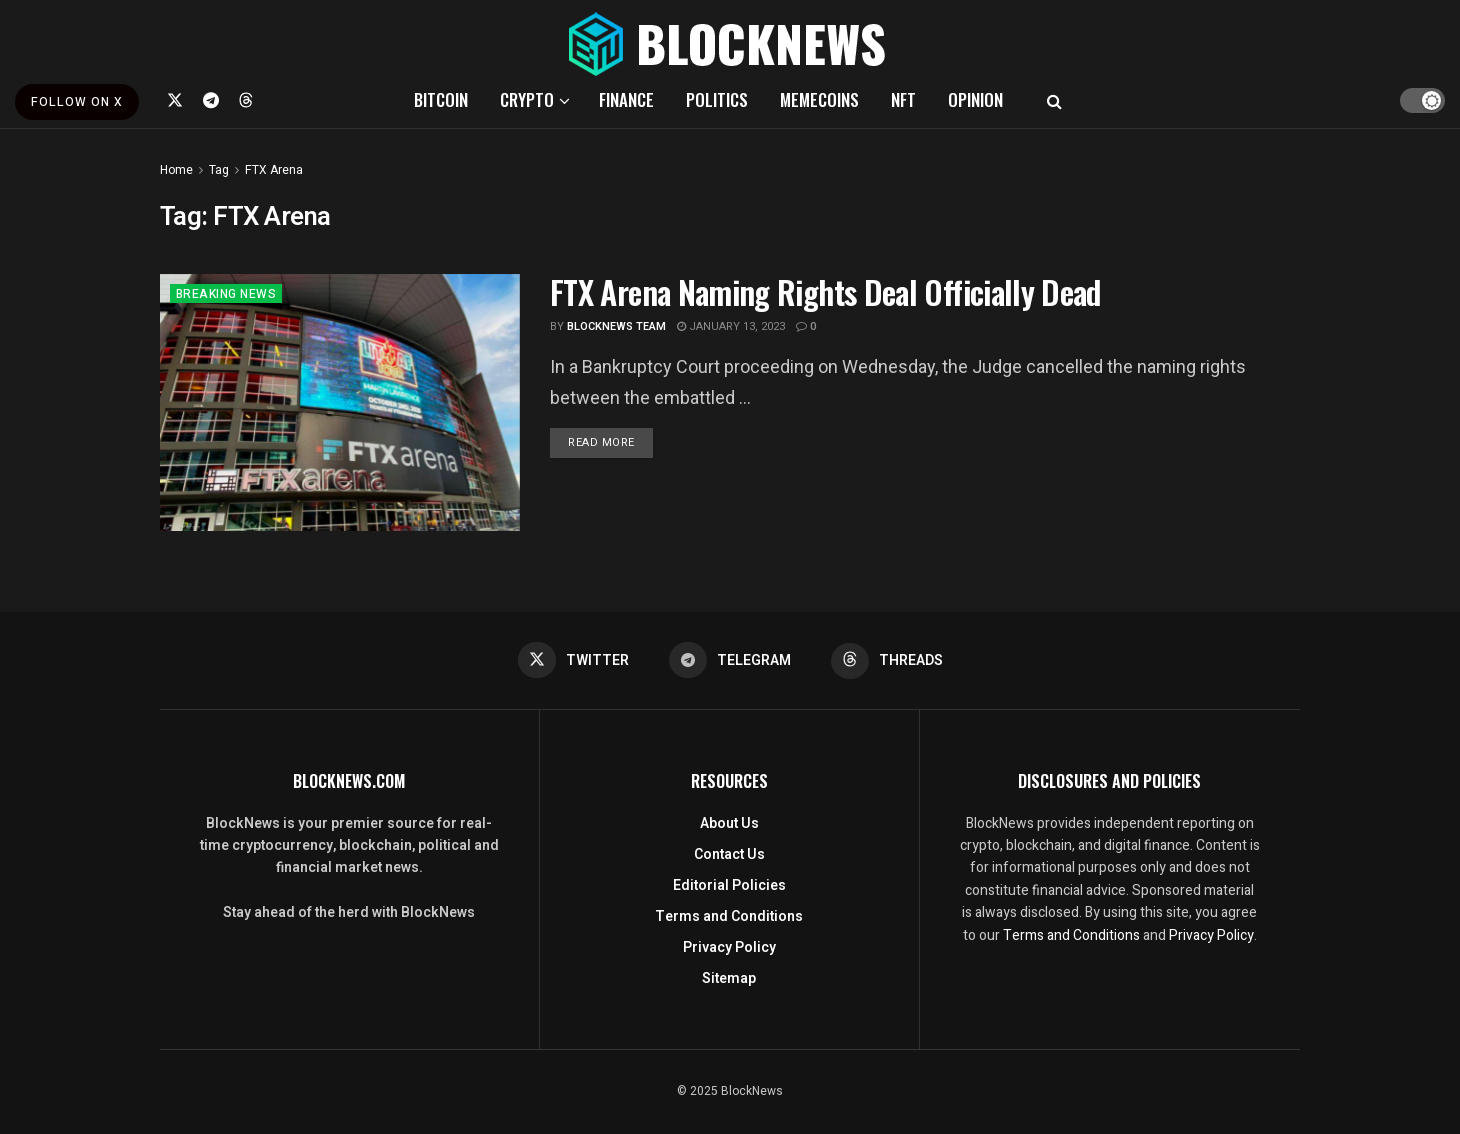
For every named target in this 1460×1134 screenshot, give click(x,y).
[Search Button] (1054, 100)
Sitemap (729, 978)
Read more (610, 442)
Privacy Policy (729, 947)
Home (176, 170)
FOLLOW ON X (77, 102)
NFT (903, 99)
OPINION (975, 99)
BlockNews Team (616, 326)
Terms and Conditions (729, 916)
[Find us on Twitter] (175, 100)
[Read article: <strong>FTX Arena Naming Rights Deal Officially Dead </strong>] (340, 402)
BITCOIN (441, 99)
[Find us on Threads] (246, 100)
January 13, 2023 (731, 326)
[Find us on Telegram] (211, 100)
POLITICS (717, 99)
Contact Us (729, 854)
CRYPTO (527, 99)
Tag (219, 170)
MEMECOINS (819, 99)
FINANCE (626, 99)
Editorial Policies (729, 885)
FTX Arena (274, 170)
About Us (729, 823)
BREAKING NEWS (226, 294)
